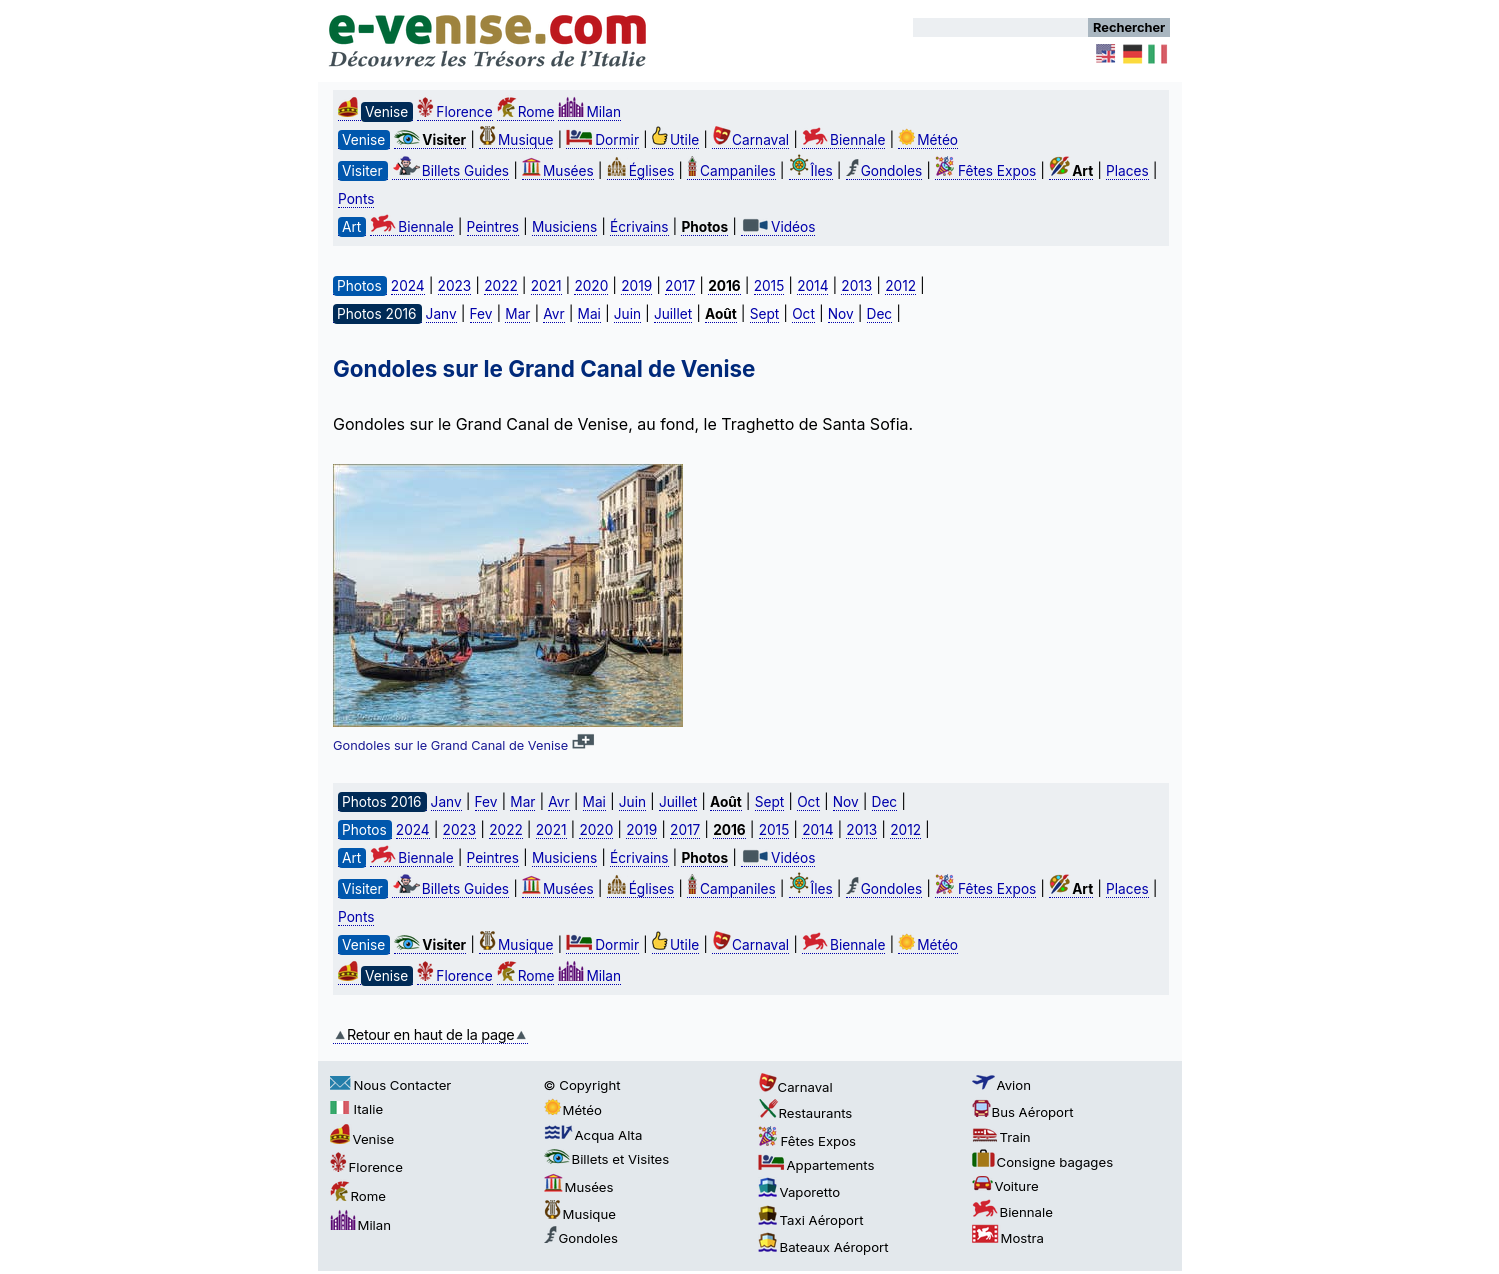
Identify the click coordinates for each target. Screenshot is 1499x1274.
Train (1001, 1137)
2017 (680, 286)
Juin (627, 314)
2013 (856, 286)
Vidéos (778, 227)
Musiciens (564, 227)
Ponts (356, 199)
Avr (553, 314)
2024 (408, 286)
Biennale (843, 140)
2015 (769, 286)
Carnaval (750, 140)
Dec (880, 314)
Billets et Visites (607, 1159)
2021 (546, 286)
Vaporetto (799, 1192)
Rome (526, 112)
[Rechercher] (1000, 27)
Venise (362, 1139)
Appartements (816, 1165)
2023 (455, 286)
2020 (591, 286)
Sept (765, 314)
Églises (641, 171)
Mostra (1008, 1238)
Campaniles (731, 171)
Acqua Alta (593, 1135)
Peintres (493, 227)
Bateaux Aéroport (823, 1247)
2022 (501, 286)
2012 (900, 286)
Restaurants (805, 1113)
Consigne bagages (1043, 1162)
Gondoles (884, 171)
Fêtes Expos (985, 171)
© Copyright (582, 1085)
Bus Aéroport (1023, 1112)
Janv (441, 314)
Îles (811, 171)
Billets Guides (450, 171)
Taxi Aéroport (811, 1220)
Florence (454, 112)
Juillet (673, 314)
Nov (841, 314)
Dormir (602, 140)
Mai (589, 314)
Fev (481, 314)
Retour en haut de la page (430, 1034)
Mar (517, 314)
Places (1127, 171)
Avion (1002, 1085)
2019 (636, 286)
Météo (928, 140)
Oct (803, 314)
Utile (675, 140)
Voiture (1005, 1186)
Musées (558, 171)
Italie (357, 1109)
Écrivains (639, 227)
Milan (589, 112)
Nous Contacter (391, 1085)
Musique (516, 140)
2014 (812, 286)
